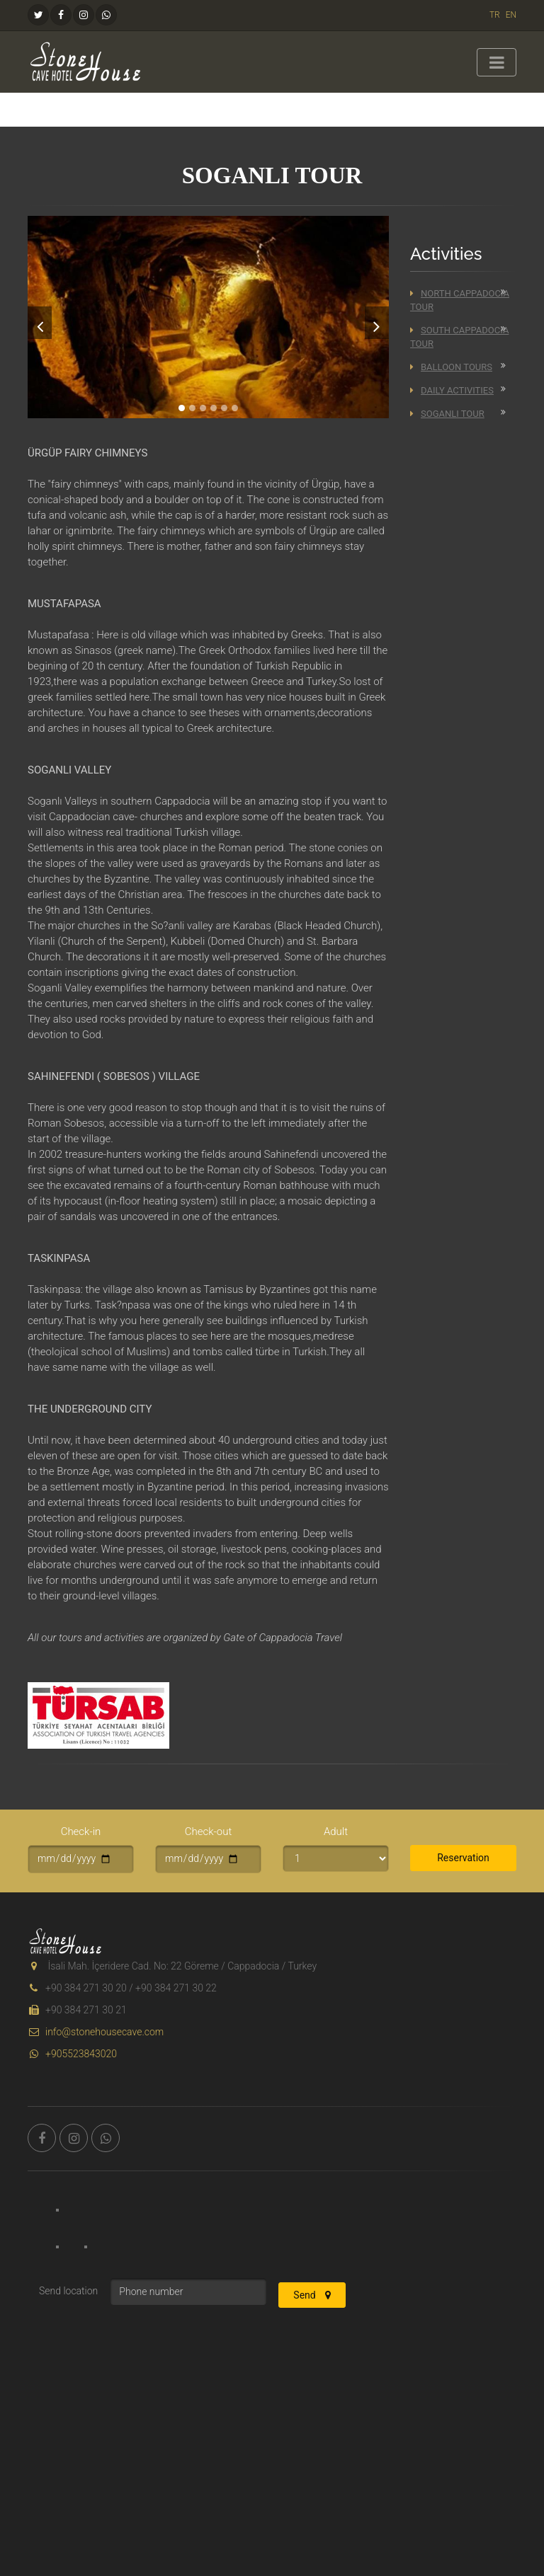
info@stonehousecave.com (96, 2031)
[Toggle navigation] (496, 62)
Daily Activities (452, 390)
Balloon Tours (451, 367)
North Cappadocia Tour (459, 300)
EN (511, 15)
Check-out (208, 1831)
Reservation (463, 1857)
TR (494, 15)
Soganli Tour (447, 413)
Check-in (81, 1831)
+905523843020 (72, 2053)
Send (312, 2295)
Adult (336, 1831)
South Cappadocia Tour (459, 337)
